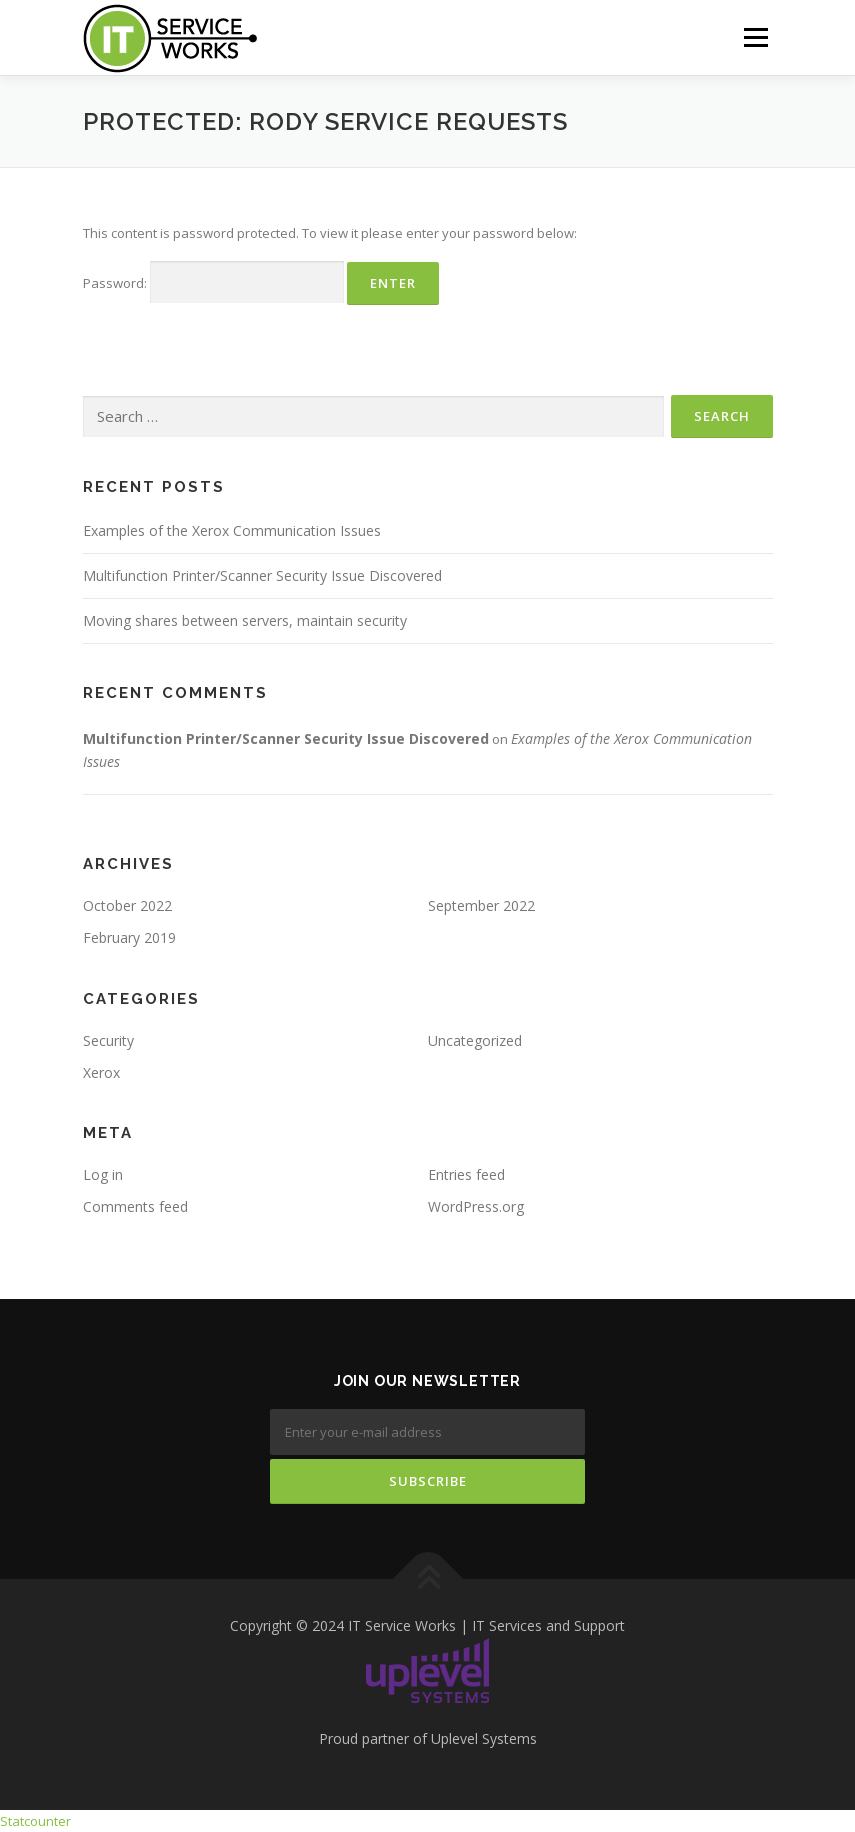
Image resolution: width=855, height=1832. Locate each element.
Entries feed (466, 1174)
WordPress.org (476, 1206)
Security (108, 1040)
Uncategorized (475, 1040)
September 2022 (481, 905)
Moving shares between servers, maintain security (245, 620)
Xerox (101, 1072)
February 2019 (129, 937)
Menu (755, 37)
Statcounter (35, 1821)
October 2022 (127, 905)
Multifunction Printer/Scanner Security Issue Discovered (262, 575)
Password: (213, 282)
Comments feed (135, 1206)
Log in (103, 1174)
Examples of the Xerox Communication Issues (232, 530)
